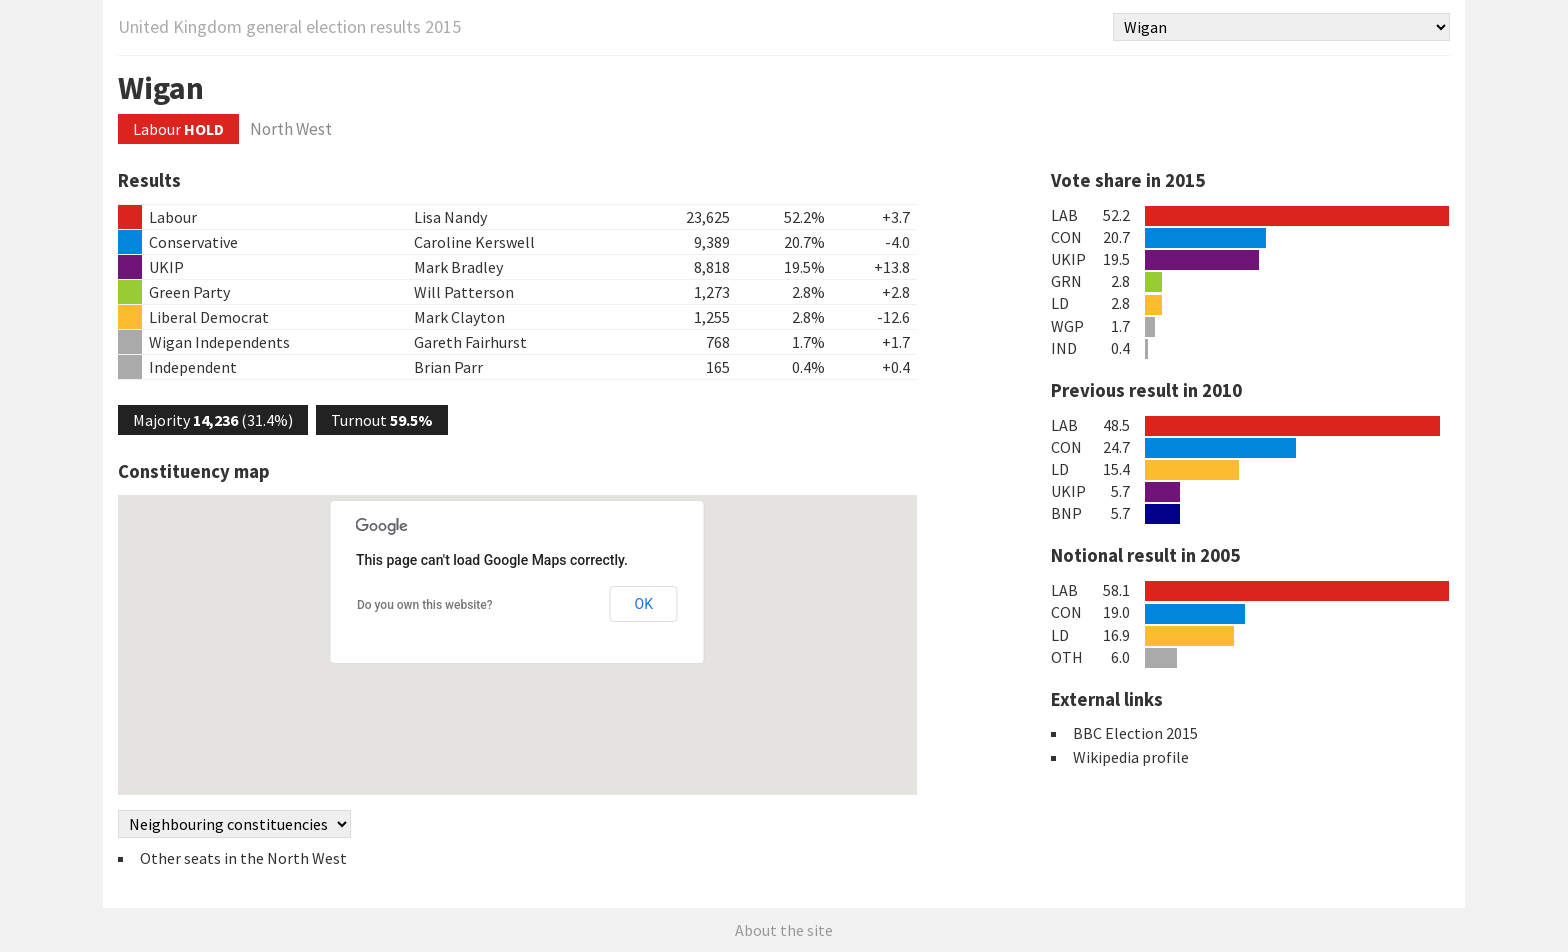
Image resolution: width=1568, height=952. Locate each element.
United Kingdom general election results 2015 (289, 26)
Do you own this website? (425, 605)
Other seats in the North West (243, 858)
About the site (784, 930)
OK (644, 604)
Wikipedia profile (1131, 757)
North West (291, 129)
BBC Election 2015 (1135, 733)
